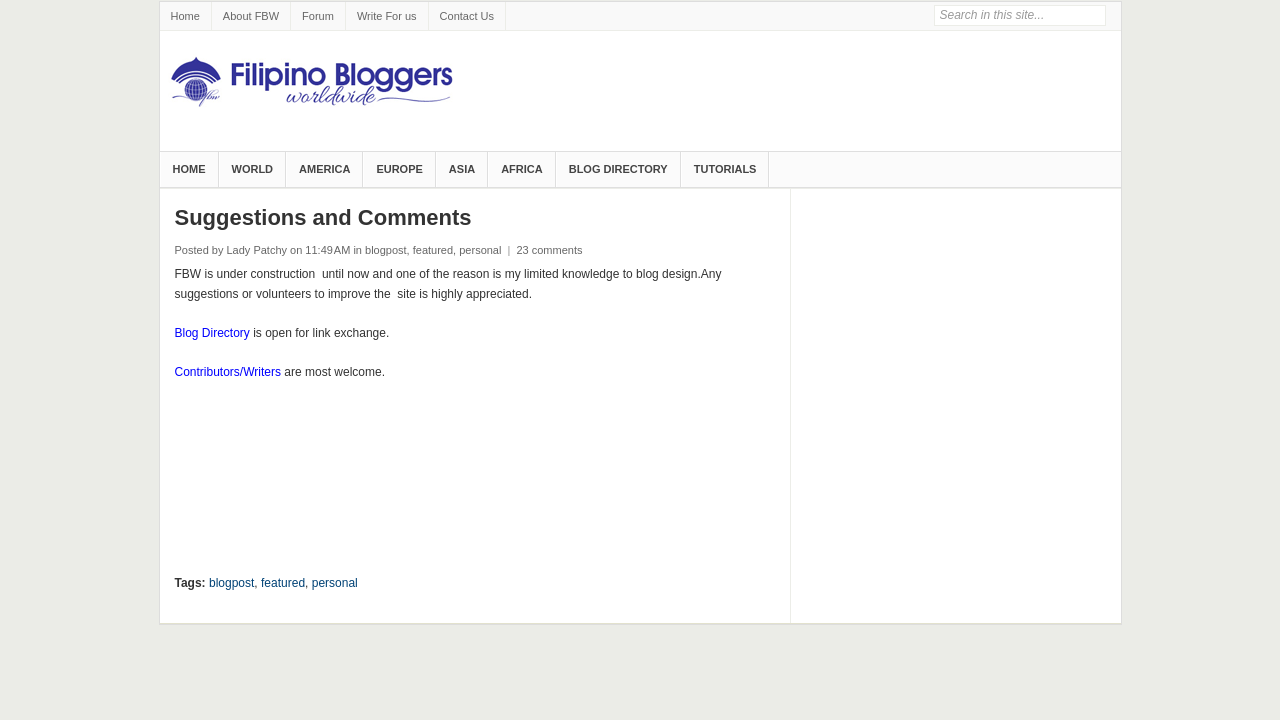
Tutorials (725, 169)
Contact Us (467, 16)
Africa (522, 169)
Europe (399, 169)
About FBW (251, 16)
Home (185, 16)
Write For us (387, 16)
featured (433, 250)
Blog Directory (618, 169)
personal (480, 250)
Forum (318, 16)
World (253, 169)
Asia (462, 169)
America (324, 169)
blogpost (386, 250)
